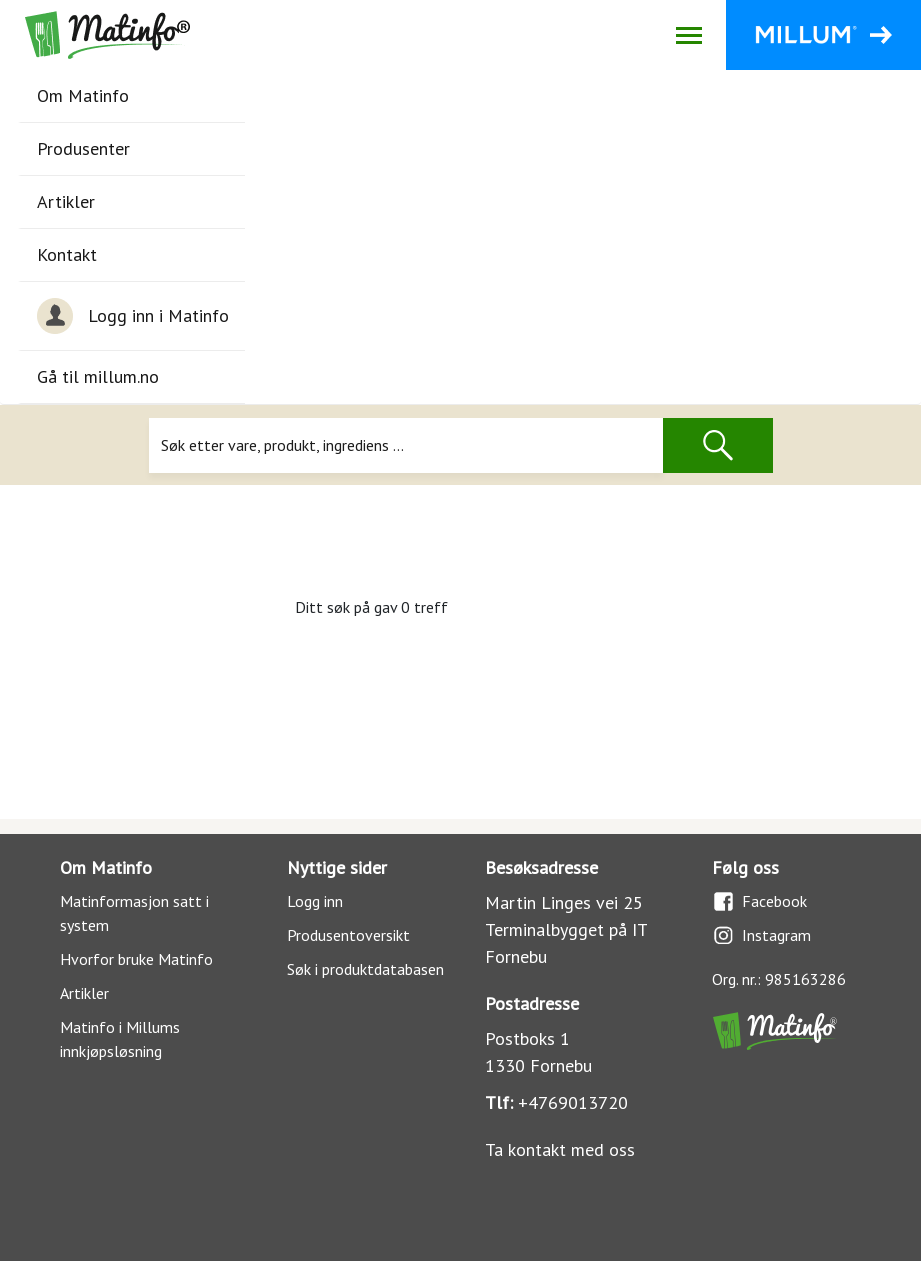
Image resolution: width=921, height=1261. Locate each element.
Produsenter (83, 148)
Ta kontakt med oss (560, 1149)
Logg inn (315, 901)
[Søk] (406, 445)
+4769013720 (573, 1102)
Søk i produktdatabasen (365, 969)
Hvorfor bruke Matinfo (136, 959)
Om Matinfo (83, 95)
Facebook (759, 901)
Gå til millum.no (98, 376)
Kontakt (67, 254)
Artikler (66, 201)
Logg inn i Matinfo (133, 316)
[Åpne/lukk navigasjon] (688, 35)
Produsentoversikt (348, 935)
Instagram (761, 935)
